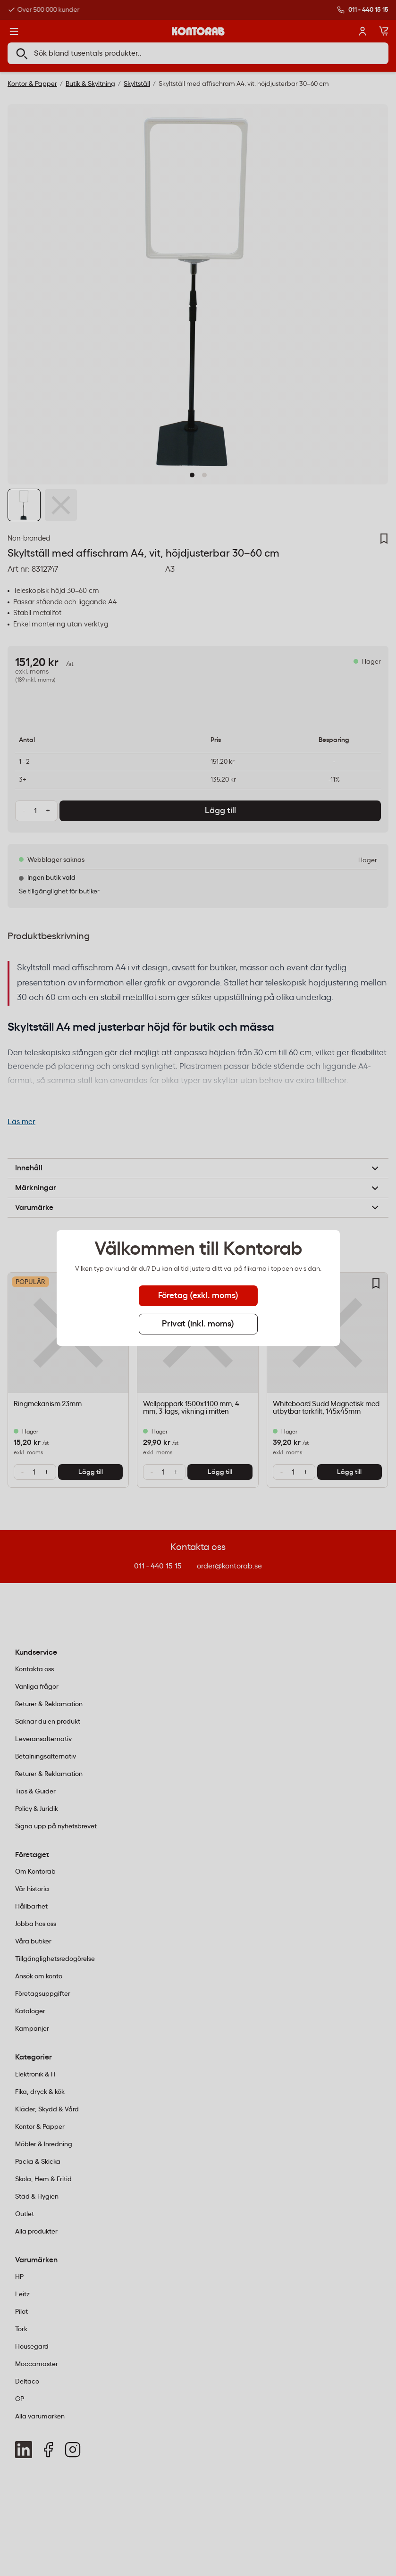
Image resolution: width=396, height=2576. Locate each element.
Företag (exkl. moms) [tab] (198, 1296)
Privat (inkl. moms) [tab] (198, 1324)
